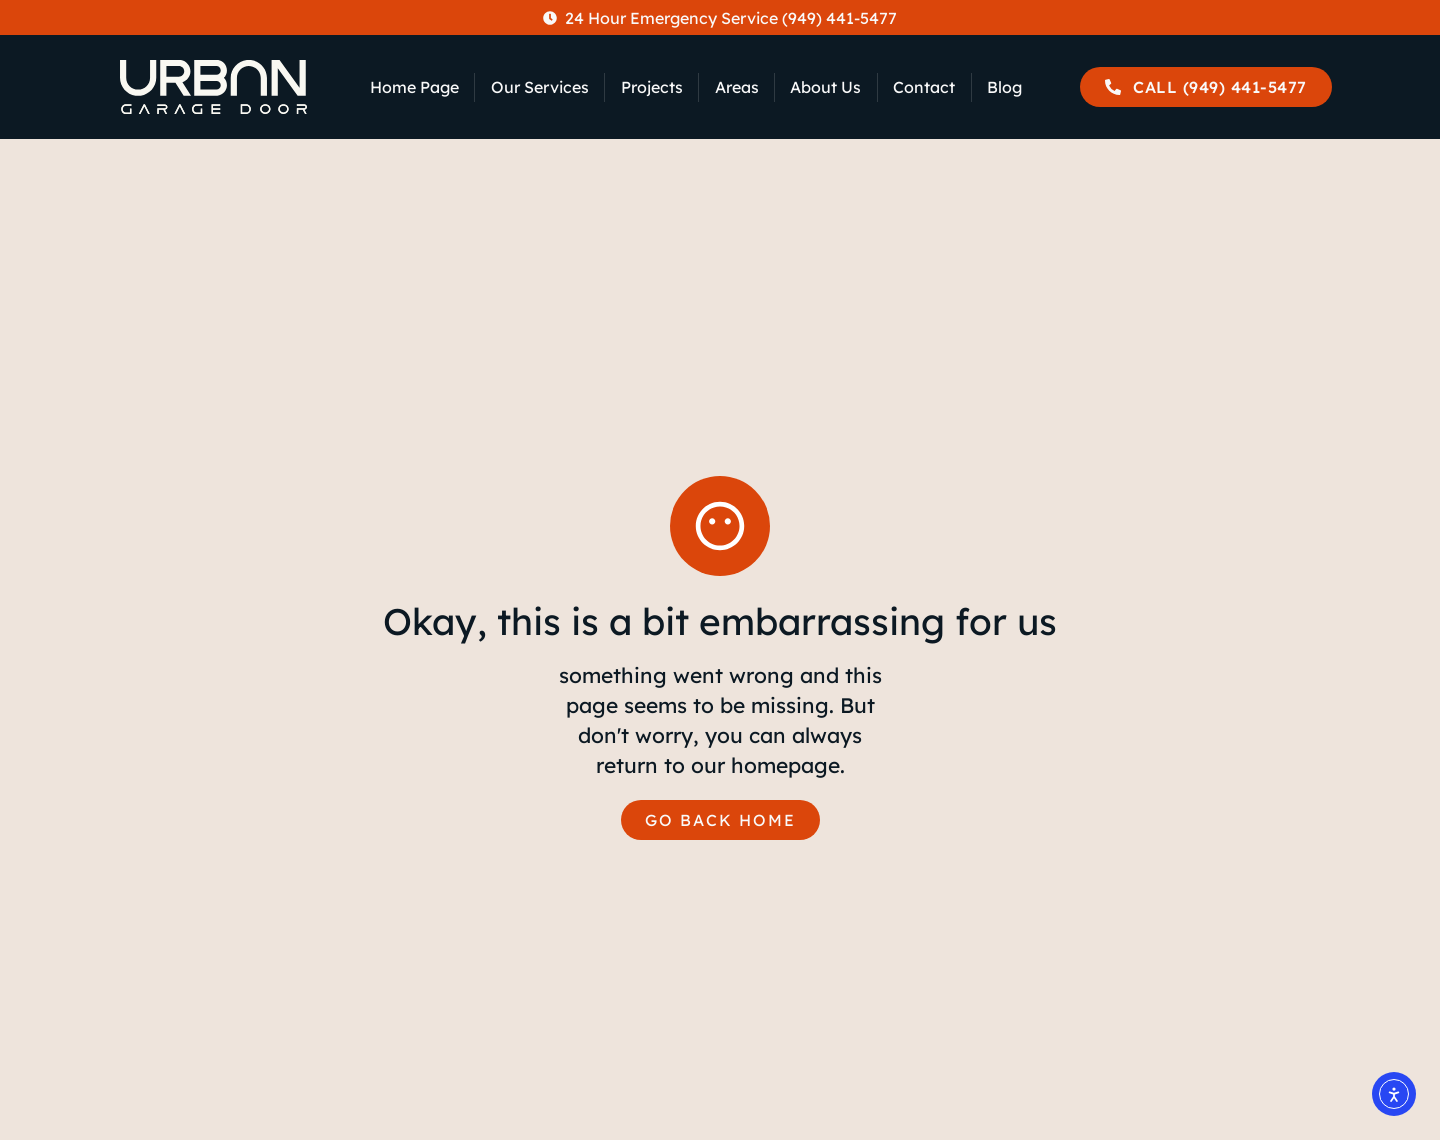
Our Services (540, 87)
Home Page (414, 87)
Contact (924, 87)
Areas (737, 87)
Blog (1004, 87)
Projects (652, 87)
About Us (825, 87)
